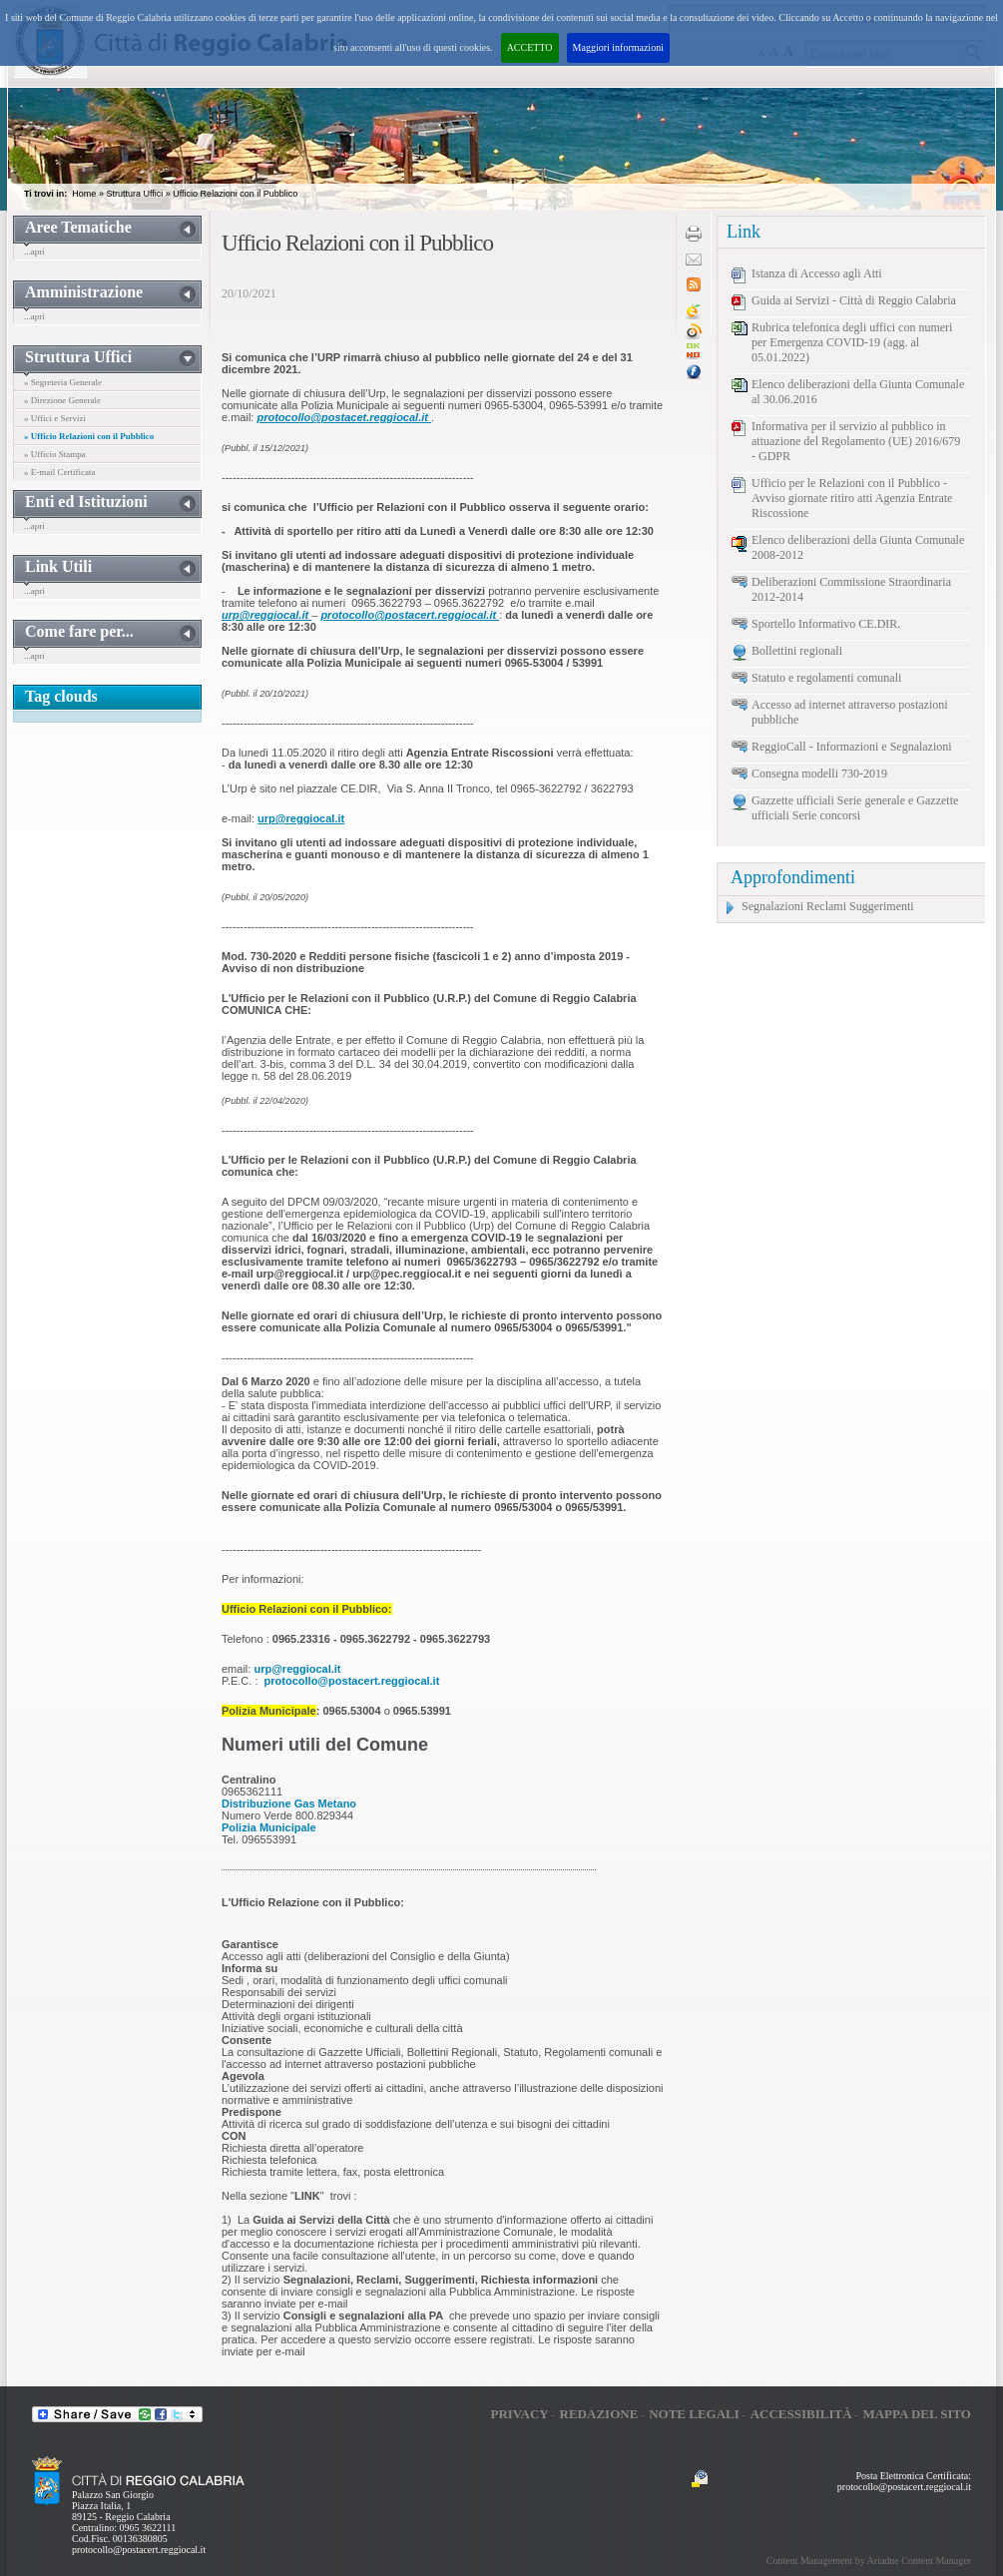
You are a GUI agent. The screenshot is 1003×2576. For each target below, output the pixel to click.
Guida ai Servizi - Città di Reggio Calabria (854, 300)
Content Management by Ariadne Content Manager (868, 2560)
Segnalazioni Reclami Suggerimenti (828, 906)
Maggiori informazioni (618, 47)
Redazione (599, 2413)
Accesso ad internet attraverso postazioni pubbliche (850, 712)
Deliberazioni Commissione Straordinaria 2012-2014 (851, 589)
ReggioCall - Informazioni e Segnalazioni (852, 747)
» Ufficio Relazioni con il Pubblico (89, 436)
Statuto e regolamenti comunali (826, 678)
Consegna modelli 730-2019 (819, 773)
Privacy (519, 2413)
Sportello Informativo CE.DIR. (826, 624)
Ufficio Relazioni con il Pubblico (235, 194)
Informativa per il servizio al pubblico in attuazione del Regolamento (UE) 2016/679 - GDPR (856, 441)
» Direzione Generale (62, 400)
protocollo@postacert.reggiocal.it (139, 2549)
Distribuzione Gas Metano (289, 1803)
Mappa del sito (916, 2413)
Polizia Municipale (269, 1827)
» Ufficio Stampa (55, 454)
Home (84, 194)
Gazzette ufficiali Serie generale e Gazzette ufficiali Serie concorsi (855, 807)
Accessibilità (801, 2413)
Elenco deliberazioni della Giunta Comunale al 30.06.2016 (858, 391)
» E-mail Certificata (59, 472)
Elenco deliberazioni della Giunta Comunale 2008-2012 (858, 547)
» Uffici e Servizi (55, 418)
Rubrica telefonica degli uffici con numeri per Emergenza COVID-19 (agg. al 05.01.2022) (852, 342)
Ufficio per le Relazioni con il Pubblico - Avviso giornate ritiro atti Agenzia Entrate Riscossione (852, 498)
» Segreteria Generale (63, 382)
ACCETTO (530, 47)
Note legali (694, 2413)
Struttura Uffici (134, 194)
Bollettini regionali (797, 651)
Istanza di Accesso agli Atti (817, 273)
